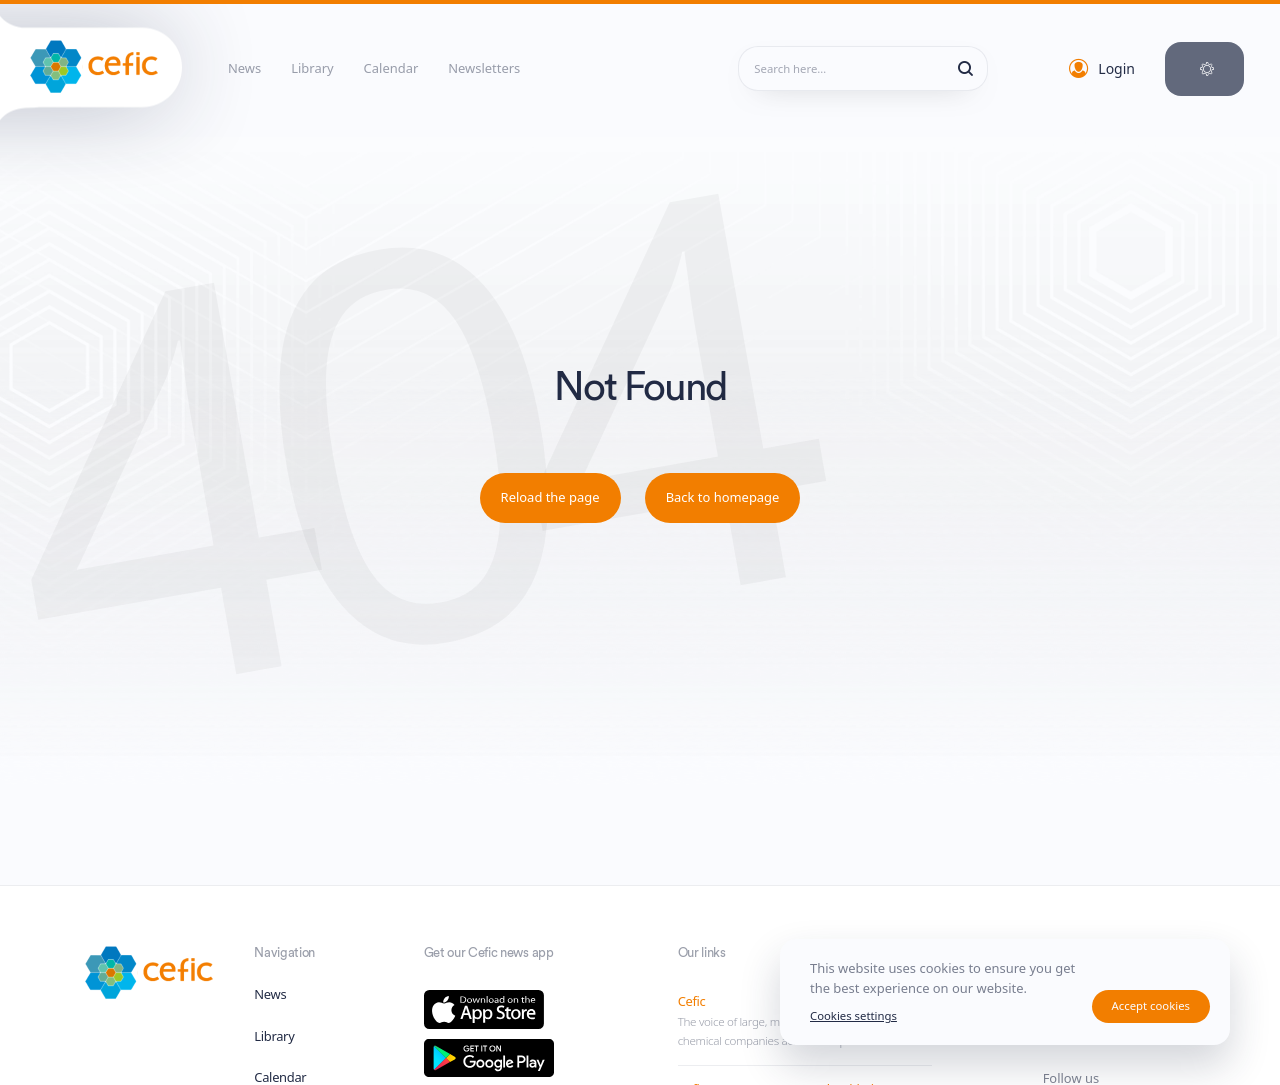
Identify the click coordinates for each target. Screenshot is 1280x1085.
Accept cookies (1151, 1005)
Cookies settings (853, 1015)
